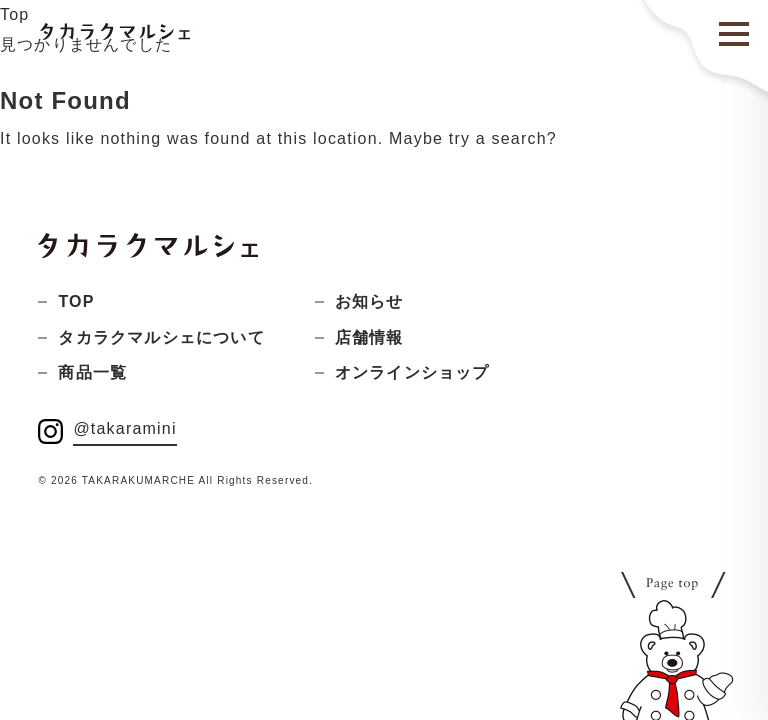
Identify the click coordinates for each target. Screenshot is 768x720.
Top (14, 14)
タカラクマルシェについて (161, 337)
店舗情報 (369, 337)
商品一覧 (92, 372)
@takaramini (124, 428)
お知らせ (369, 301)
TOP (76, 301)
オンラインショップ (412, 372)
